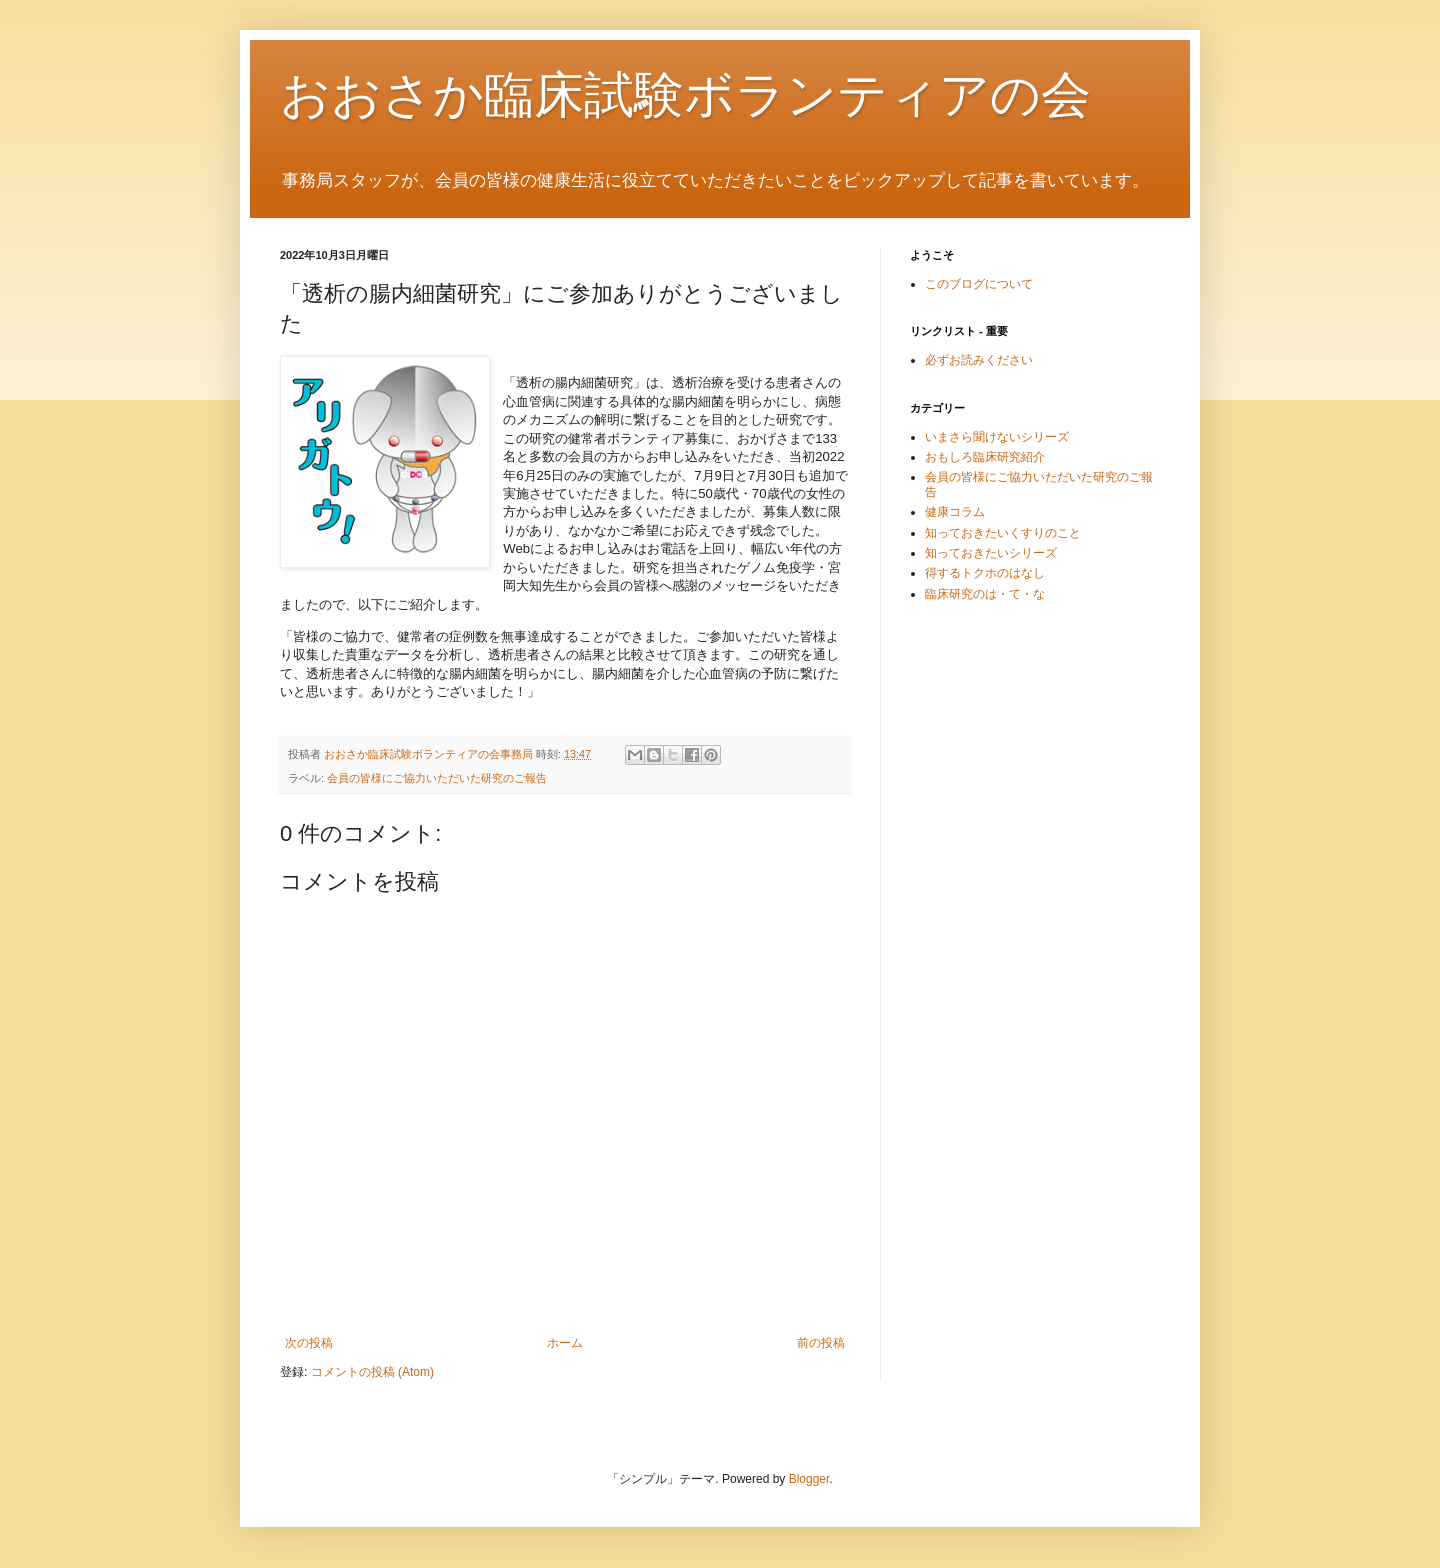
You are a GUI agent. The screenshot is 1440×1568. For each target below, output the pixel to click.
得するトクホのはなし (985, 573)
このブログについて (979, 284)
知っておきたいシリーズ (991, 553)
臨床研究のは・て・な (985, 594)
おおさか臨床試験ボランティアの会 (685, 95)
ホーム (565, 1343)
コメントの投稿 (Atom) (372, 1372)
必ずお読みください (979, 360)
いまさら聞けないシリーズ (997, 437)
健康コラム (955, 512)
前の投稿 (821, 1343)
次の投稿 (309, 1343)
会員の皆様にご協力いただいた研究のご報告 (437, 778)
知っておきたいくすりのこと (1003, 533)
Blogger (809, 1479)
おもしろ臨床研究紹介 (985, 457)
